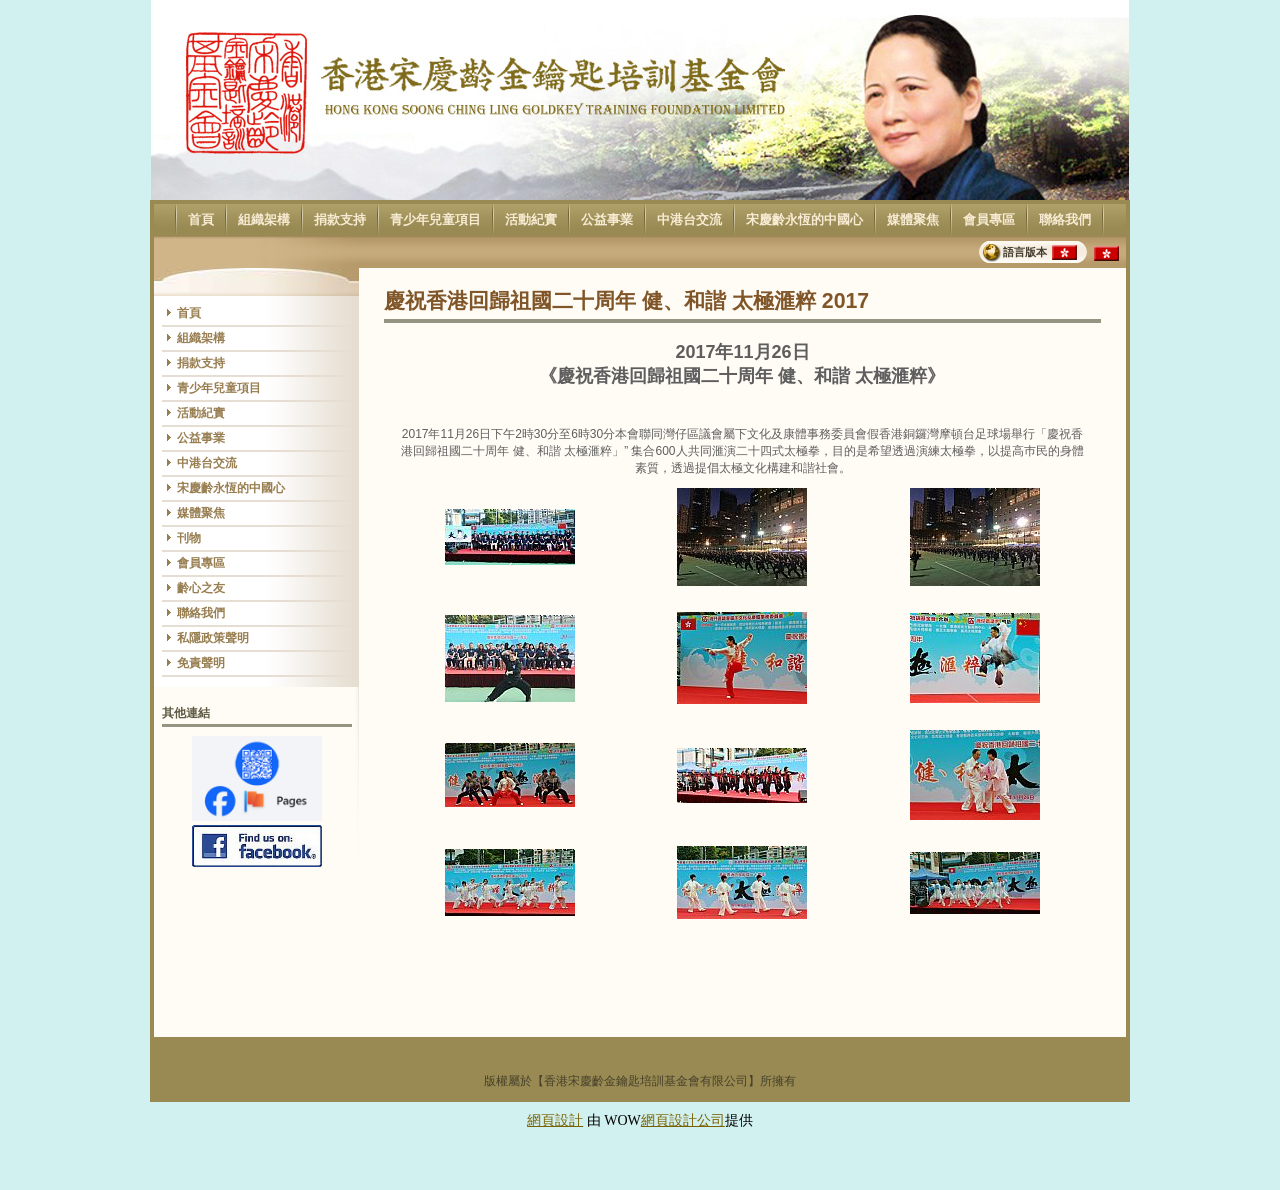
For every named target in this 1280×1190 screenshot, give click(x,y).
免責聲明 (201, 663)
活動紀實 (530, 220)
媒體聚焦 (912, 220)
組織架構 (263, 220)
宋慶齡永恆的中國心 (804, 220)
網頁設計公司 (683, 1120)
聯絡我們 (1064, 220)
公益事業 (606, 220)
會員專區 (988, 220)
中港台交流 (689, 220)
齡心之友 (201, 588)
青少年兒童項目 (435, 220)
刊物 (189, 538)
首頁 (200, 220)
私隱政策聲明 (213, 638)
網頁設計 (555, 1120)
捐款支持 (339, 220)
